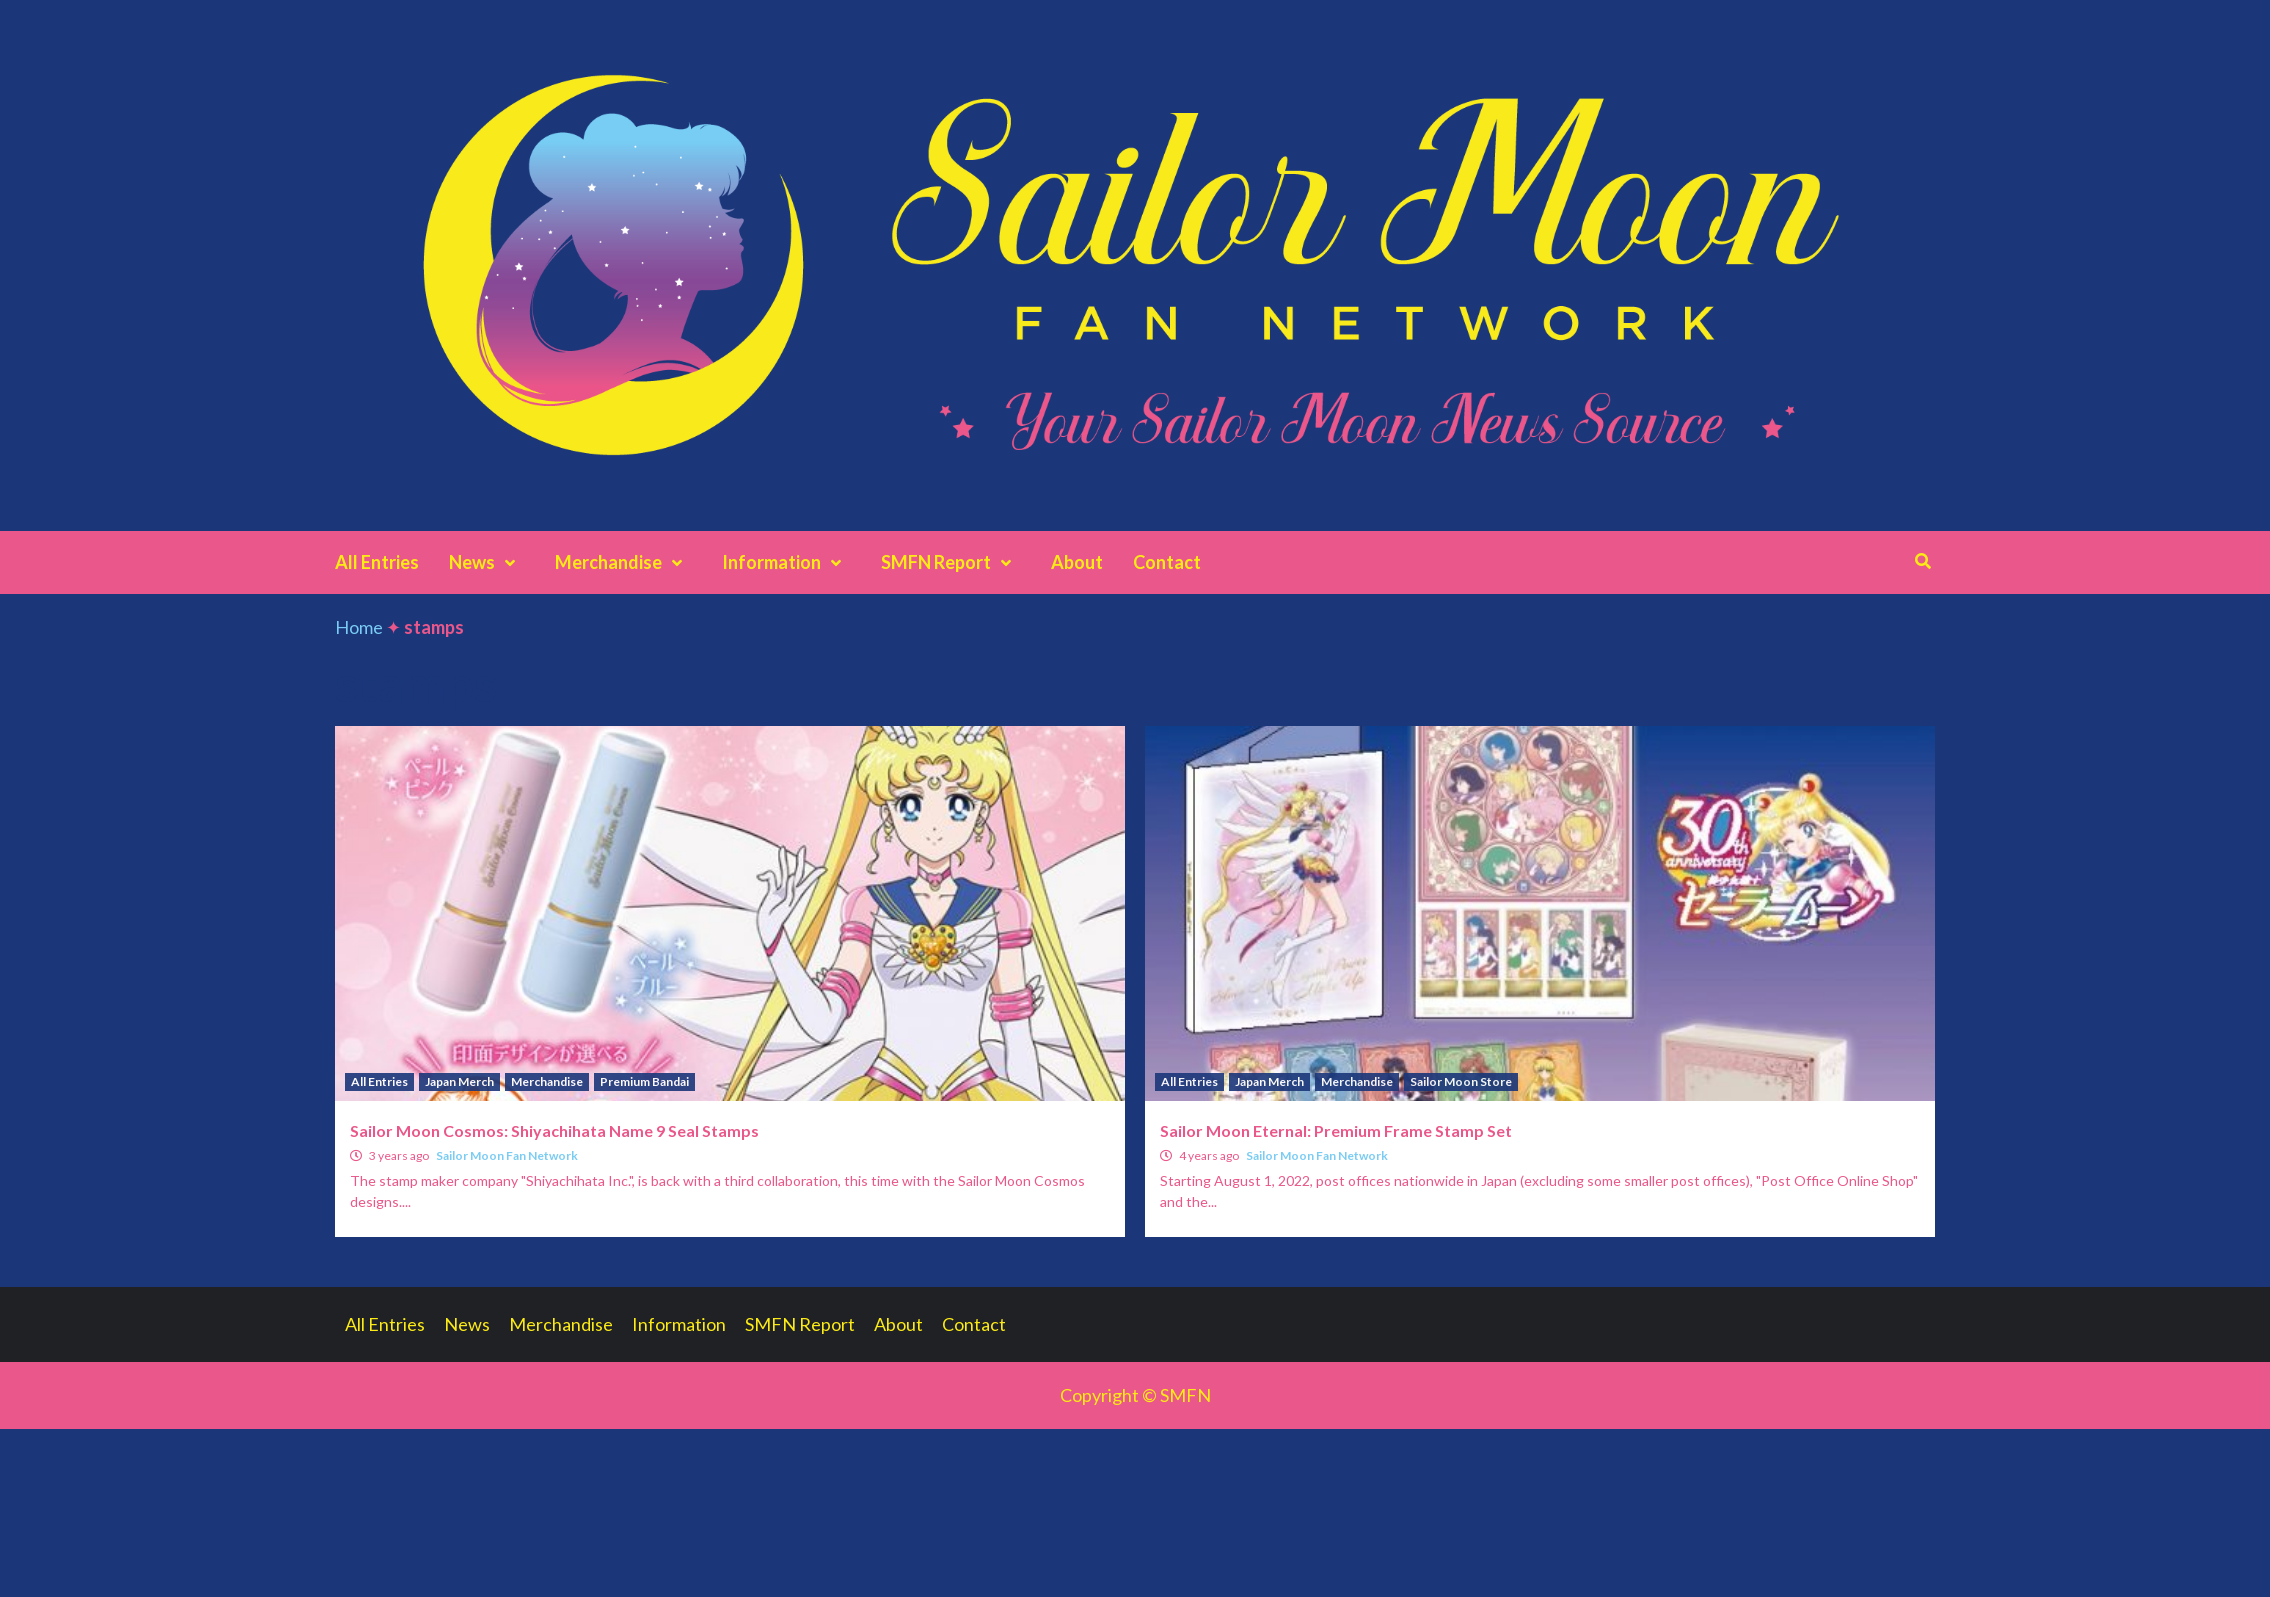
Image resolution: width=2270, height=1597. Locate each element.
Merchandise (623, 562)
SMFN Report (951, 562)
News (487, 562)
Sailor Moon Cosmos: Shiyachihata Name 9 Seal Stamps (554, 1130)
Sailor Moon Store (1461, 1081)
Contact (1167, 562)
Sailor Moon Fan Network (507, 1155)
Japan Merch (459, 1081)
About (1077, 562)
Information (786, 562)
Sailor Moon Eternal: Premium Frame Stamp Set (1336, 1130)
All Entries (377, 562)
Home (359, 627)
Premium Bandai (644, 1081)
